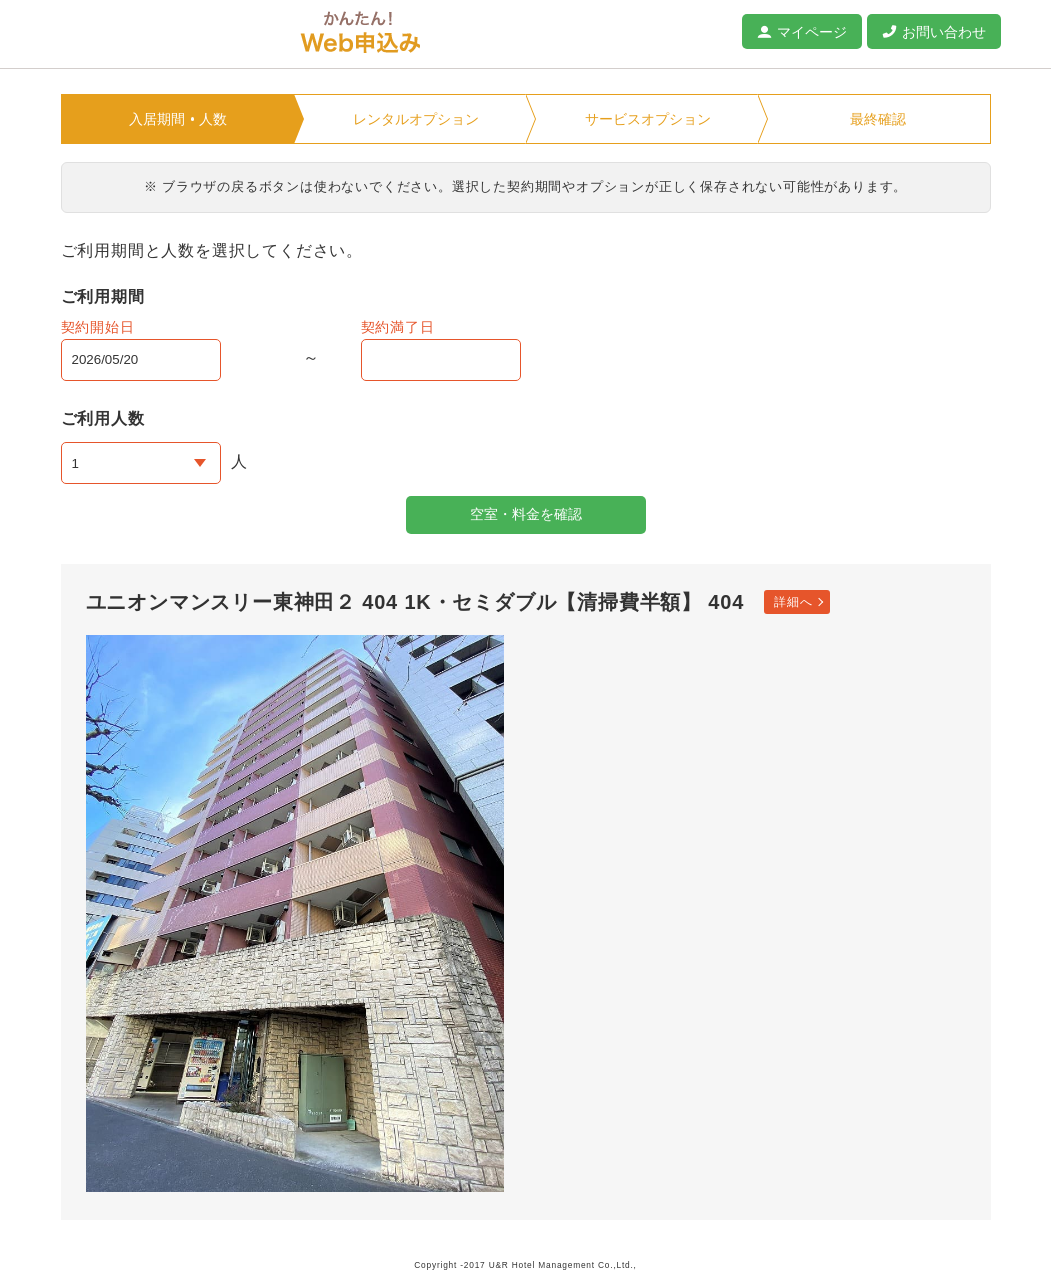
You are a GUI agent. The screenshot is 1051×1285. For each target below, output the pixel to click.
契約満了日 (398, 327)
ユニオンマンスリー (171, 35)
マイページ (812, 32)
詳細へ (793, 602)
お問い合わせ (944, 32)
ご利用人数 (103, 418)
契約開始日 (98, 327)
